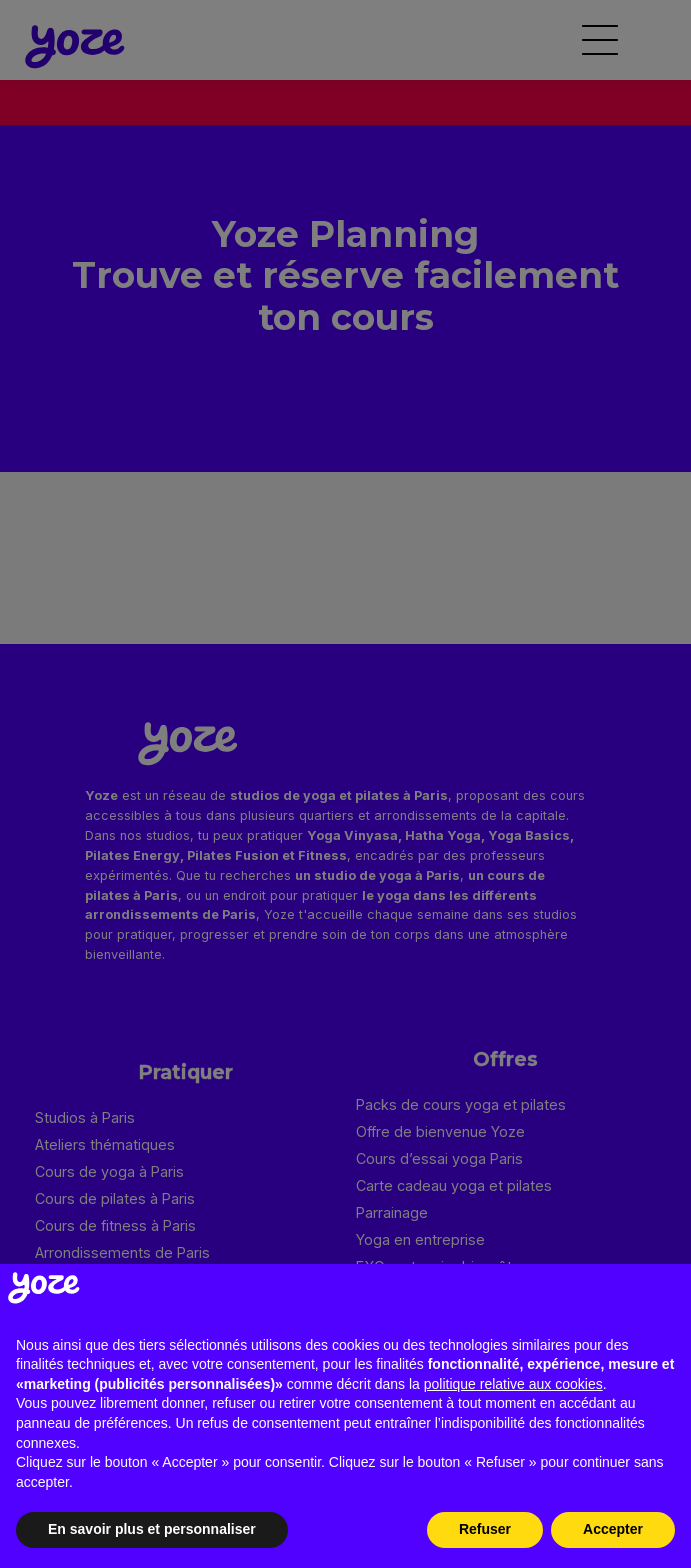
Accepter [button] (613, 1529)
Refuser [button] (485, 1529)
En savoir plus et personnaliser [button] (152, 1529)
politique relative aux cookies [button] (513, 1384)
